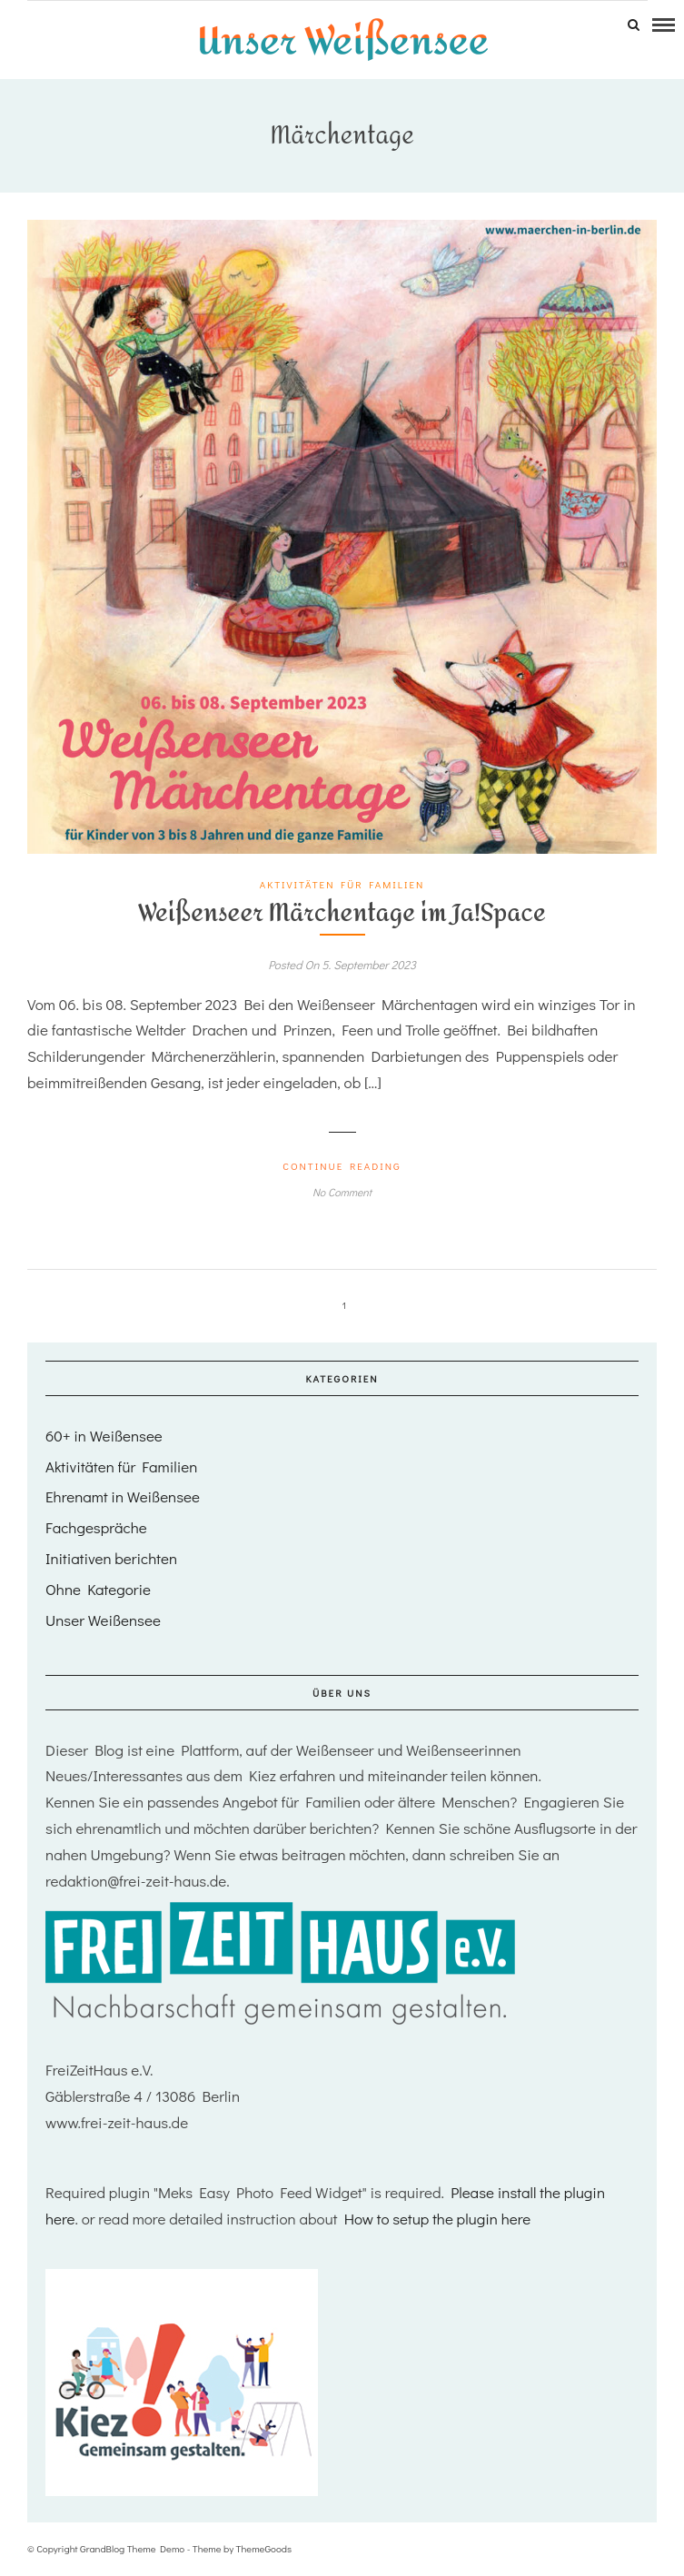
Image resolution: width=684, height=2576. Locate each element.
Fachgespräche (96, 1527)
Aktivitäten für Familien (342, 884)
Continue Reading (342, 1166)
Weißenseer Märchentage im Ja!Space (342, 913)
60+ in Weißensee (104, 1435)
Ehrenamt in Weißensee (122, 1496)
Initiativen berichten (111, 1558)
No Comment (342, 1191)
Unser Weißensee (103, 1620)
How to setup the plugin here (437, 2218)
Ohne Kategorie (98, 1589)
